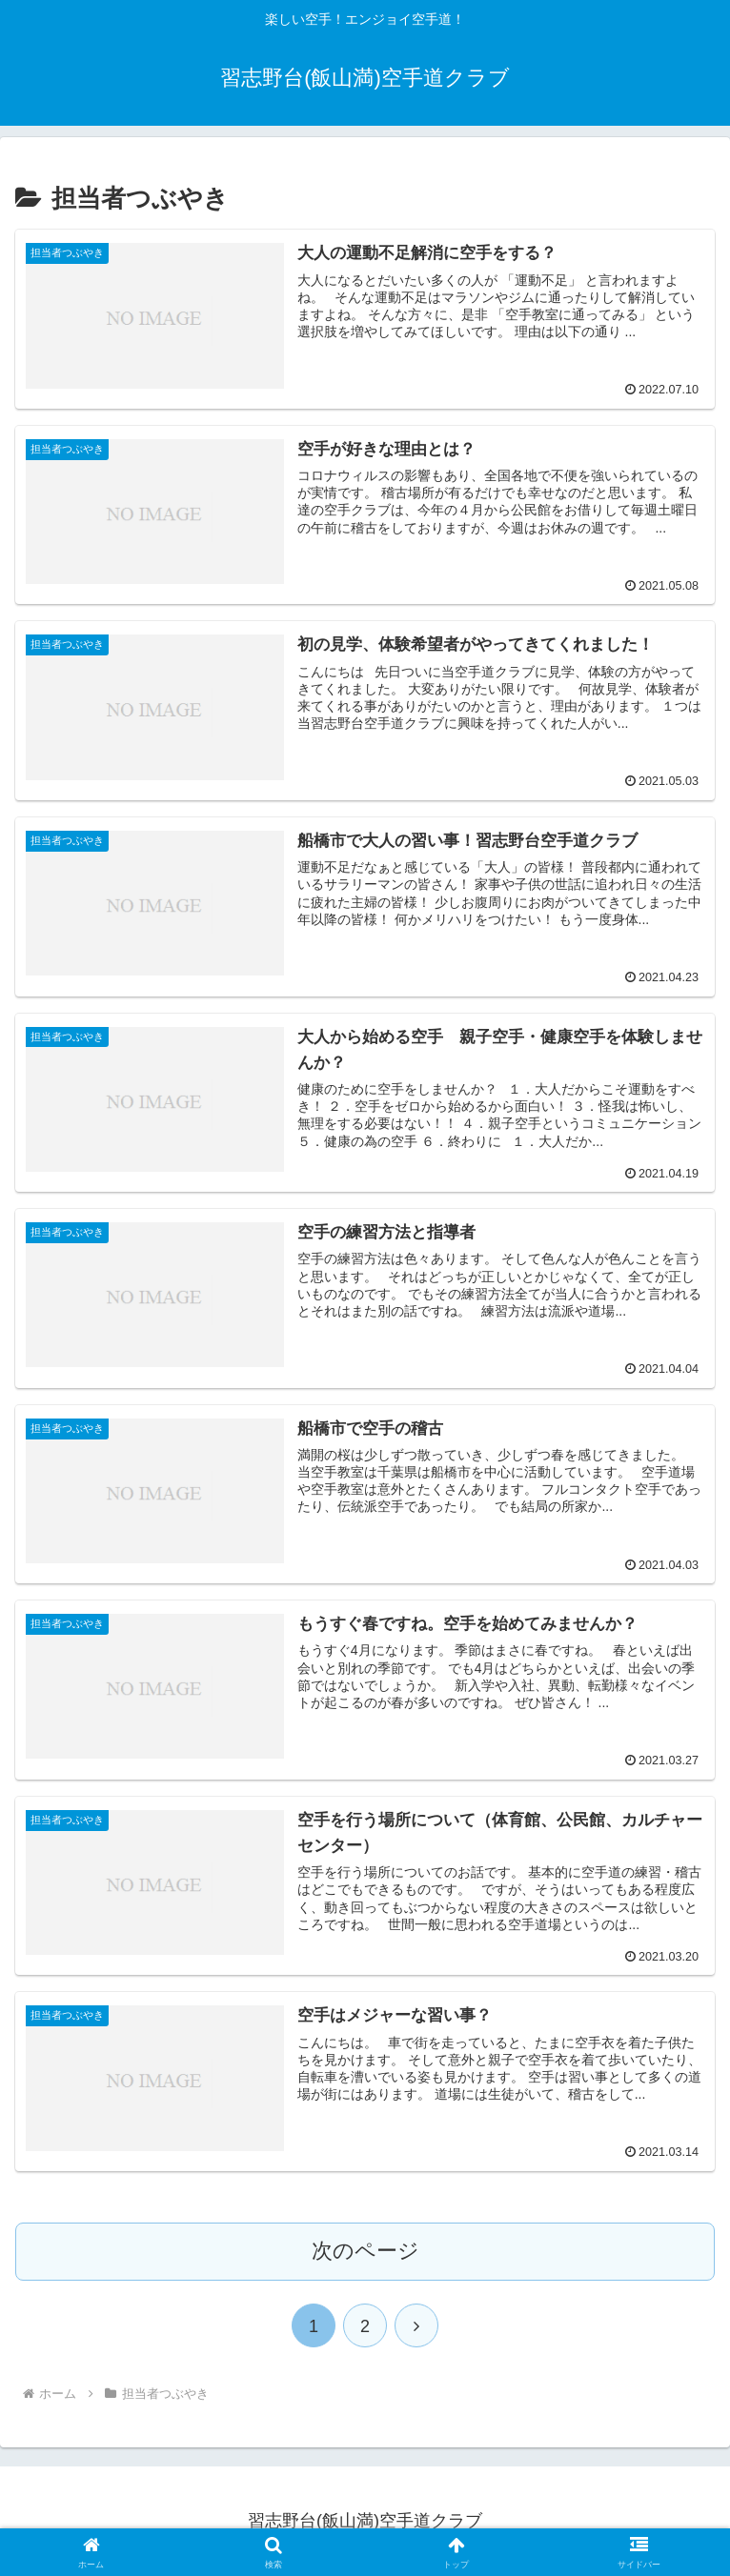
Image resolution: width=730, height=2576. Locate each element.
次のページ (365, 2251)
